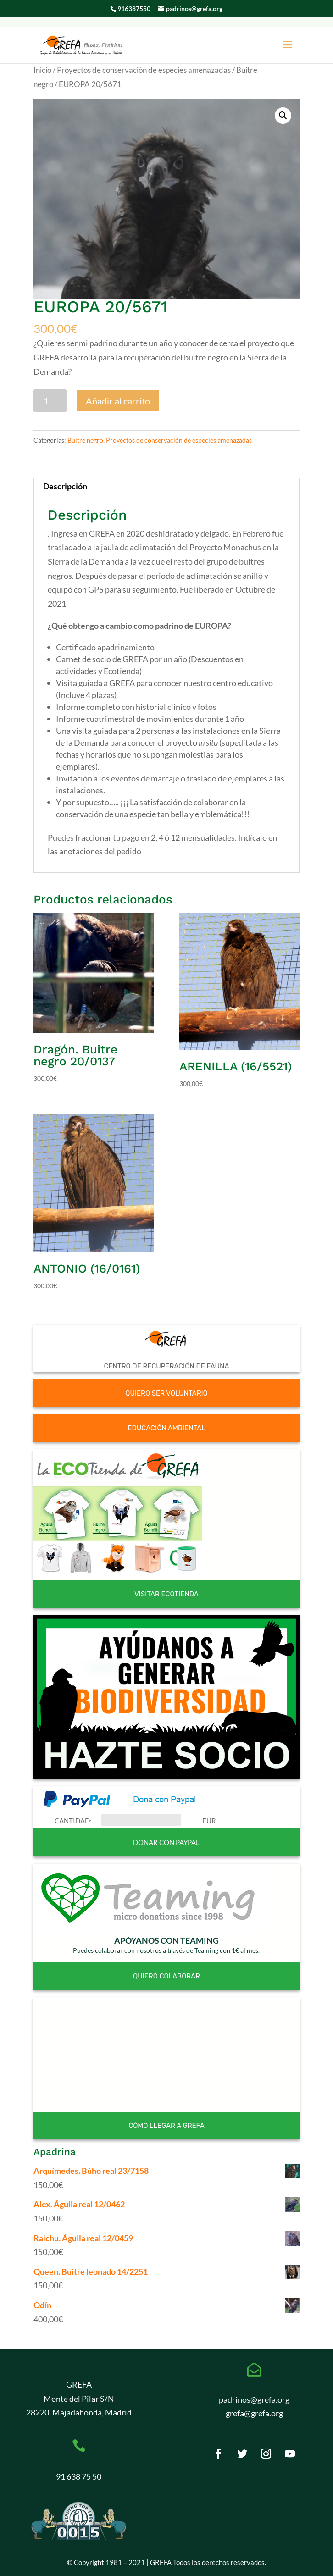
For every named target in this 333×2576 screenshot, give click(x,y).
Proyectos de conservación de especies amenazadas (144, 70)
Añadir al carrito (118, 400)
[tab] (166, 486)
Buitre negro (85, 440)
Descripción (65, 486)
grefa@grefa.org (254, 2413)
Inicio (42, 70)
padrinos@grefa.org (254, 2399)
